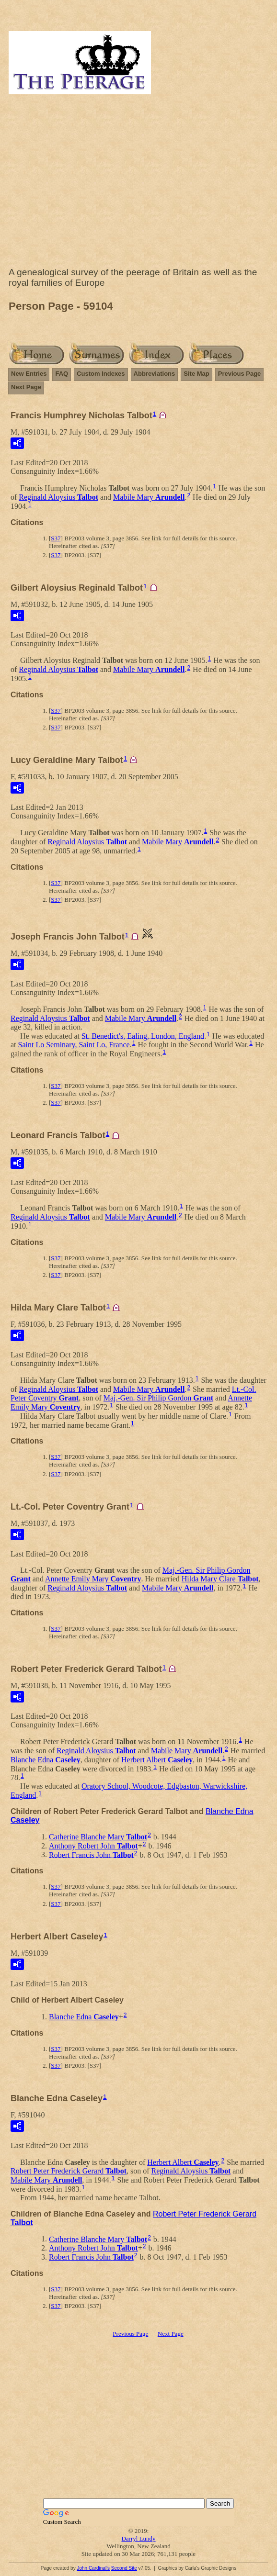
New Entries (28, 373)
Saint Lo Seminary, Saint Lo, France (74, 1045)
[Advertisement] (138, 183)
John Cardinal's (93, 2568)
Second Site (124, 2568)
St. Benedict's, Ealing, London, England (142, 1035)
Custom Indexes (101, 373)
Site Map (196, 373)
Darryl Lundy (138, 2538)
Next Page (26, 387)
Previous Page (239, 373)
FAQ (61, 373)
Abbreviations (154, 373)
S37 (55, 538)
